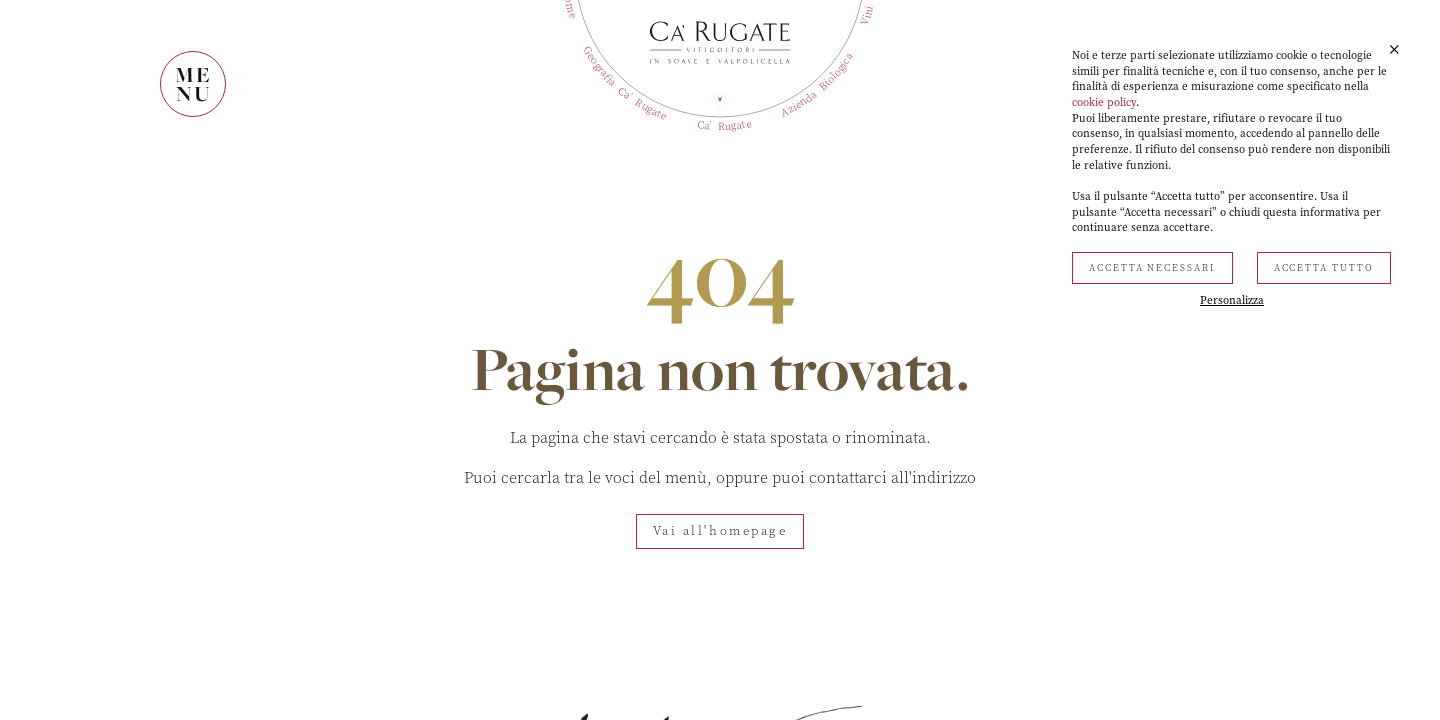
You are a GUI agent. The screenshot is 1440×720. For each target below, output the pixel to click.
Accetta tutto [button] (1324, 268)
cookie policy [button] (1104, 102)
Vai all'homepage (720, 531)
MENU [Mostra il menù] (193, 84)
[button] (1394, 50)
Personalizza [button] (1232, 300)
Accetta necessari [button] (1152, 268)
